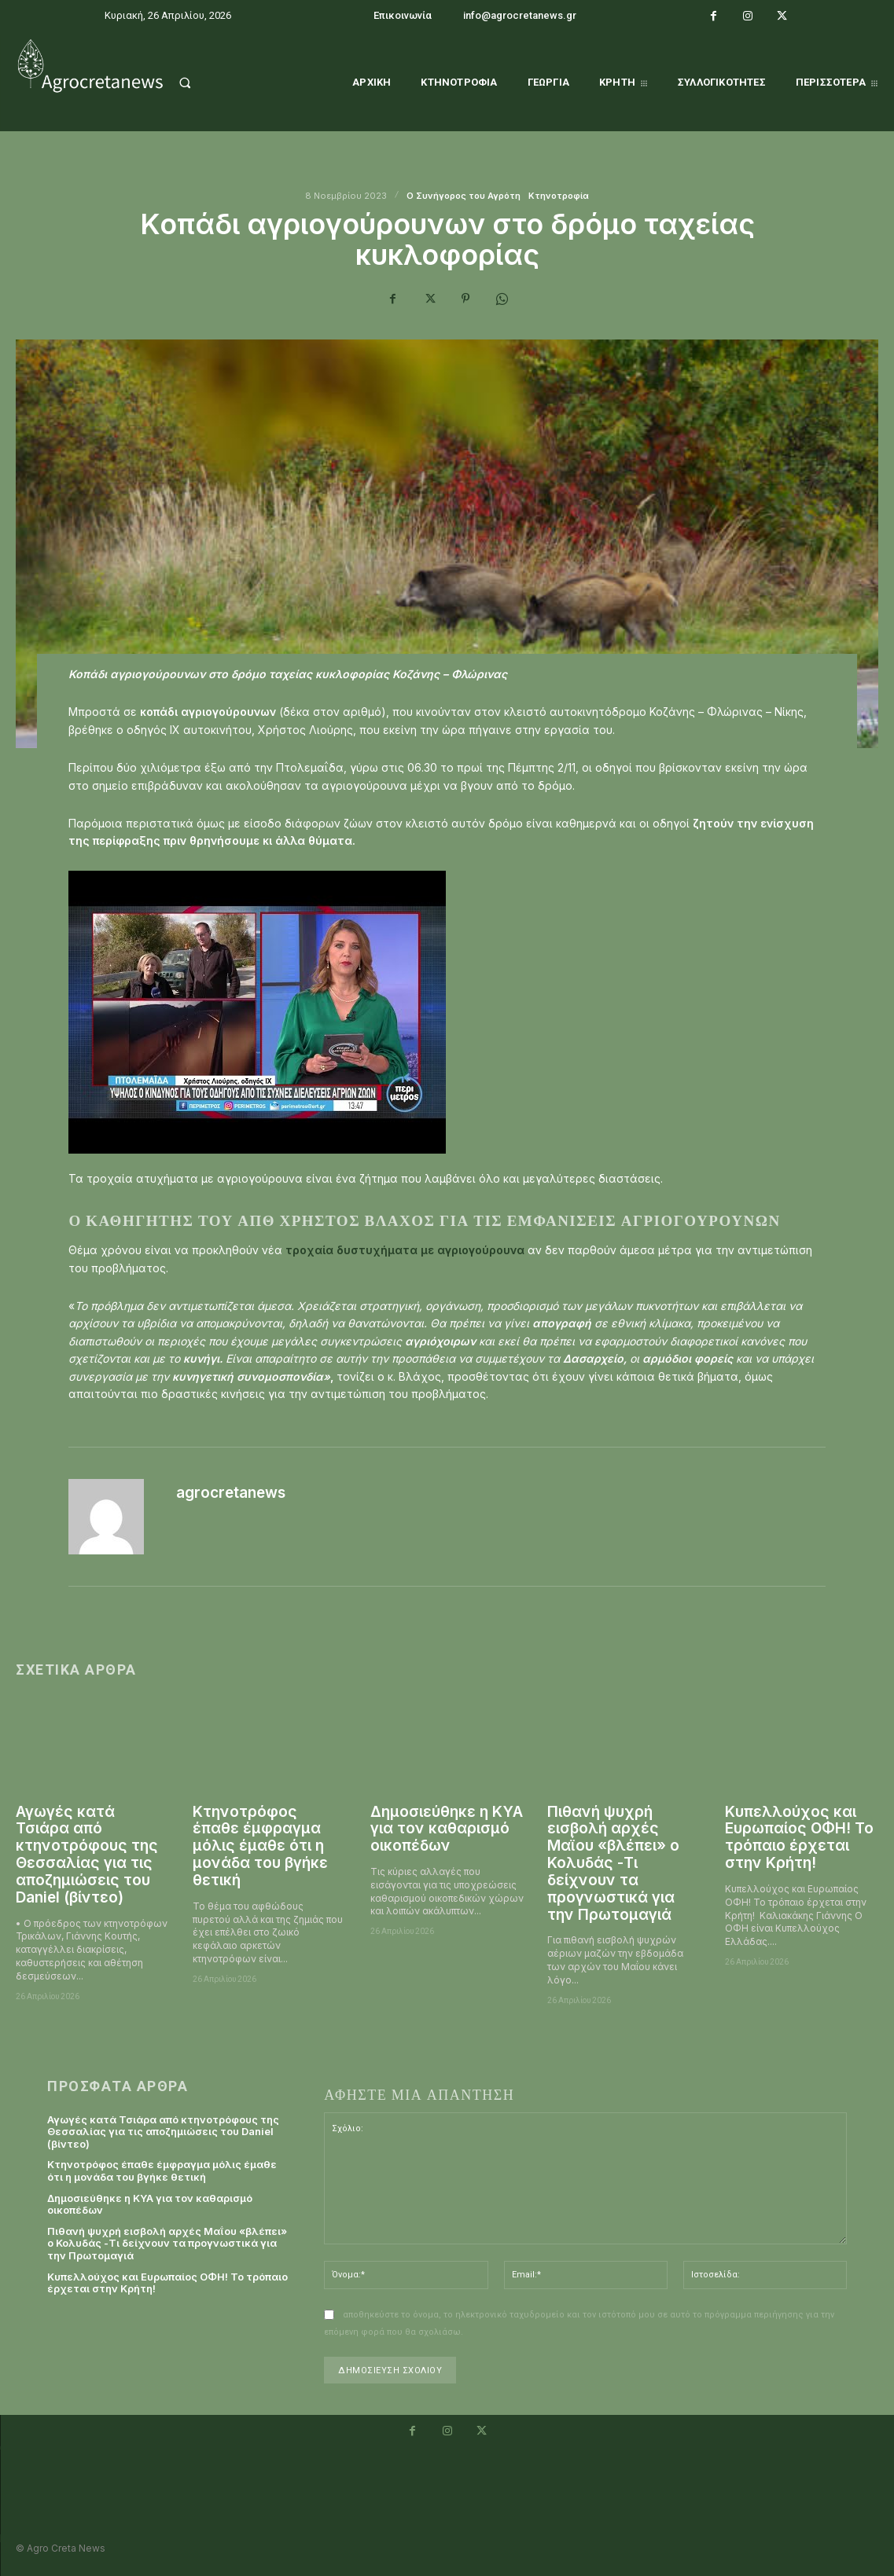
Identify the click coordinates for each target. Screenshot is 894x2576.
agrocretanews (230, 1493)
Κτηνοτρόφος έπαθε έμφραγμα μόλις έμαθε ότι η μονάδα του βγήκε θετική (260, 1846)
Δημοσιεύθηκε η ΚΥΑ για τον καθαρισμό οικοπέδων (446, 1829)
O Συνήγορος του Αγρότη (464, 196)
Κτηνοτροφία (558, 196)
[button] (203, 82)
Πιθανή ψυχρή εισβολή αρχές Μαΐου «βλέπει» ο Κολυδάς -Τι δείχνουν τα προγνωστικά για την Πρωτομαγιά (613, 1863)
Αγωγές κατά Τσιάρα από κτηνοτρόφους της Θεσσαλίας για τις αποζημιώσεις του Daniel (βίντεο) (87, 1854)
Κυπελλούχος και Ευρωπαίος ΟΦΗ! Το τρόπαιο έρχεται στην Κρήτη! (799, 1838)
